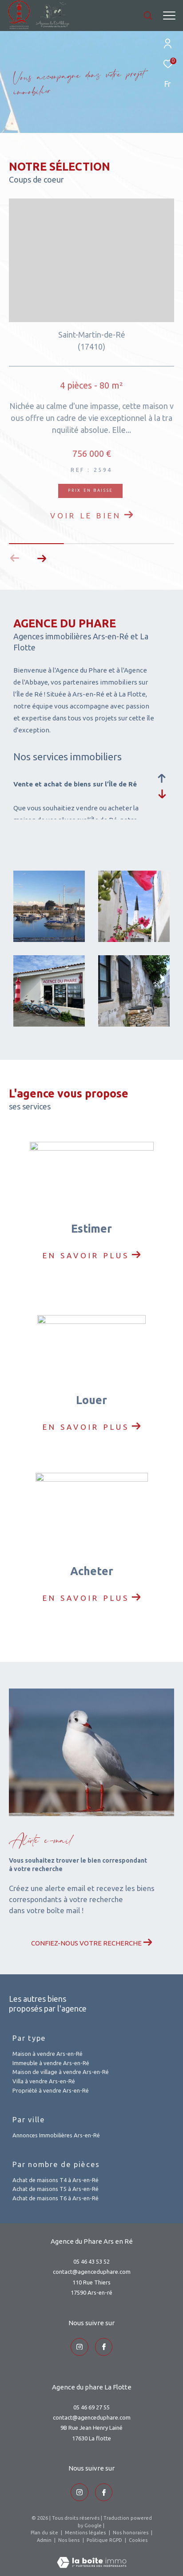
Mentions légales (86, 2532)
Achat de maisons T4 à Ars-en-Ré (55, 2180)
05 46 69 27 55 (91, 2407)
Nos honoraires (131, 2532)
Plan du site (45, 2532)
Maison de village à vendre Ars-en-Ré (60, 2072)
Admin (45, 2540)
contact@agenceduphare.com (92, 2272)
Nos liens (69, 2540)
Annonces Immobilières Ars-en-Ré (56, 2135)
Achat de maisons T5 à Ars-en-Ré (55, 2189)
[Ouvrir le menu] (169, 15)
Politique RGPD (104, 2540)
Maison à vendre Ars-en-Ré (47, 2054)
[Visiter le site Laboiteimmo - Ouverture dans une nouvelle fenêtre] (92, 2556)
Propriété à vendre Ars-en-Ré (50, 2090)
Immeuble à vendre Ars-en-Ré (50, 2063)
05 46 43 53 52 (91, 2261)
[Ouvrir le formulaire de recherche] (148, 15)
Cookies (138, 2540)
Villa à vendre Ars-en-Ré (43, 2081)
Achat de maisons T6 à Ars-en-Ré (55, 2198)
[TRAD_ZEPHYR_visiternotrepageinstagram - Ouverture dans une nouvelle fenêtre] (79, 2347)
